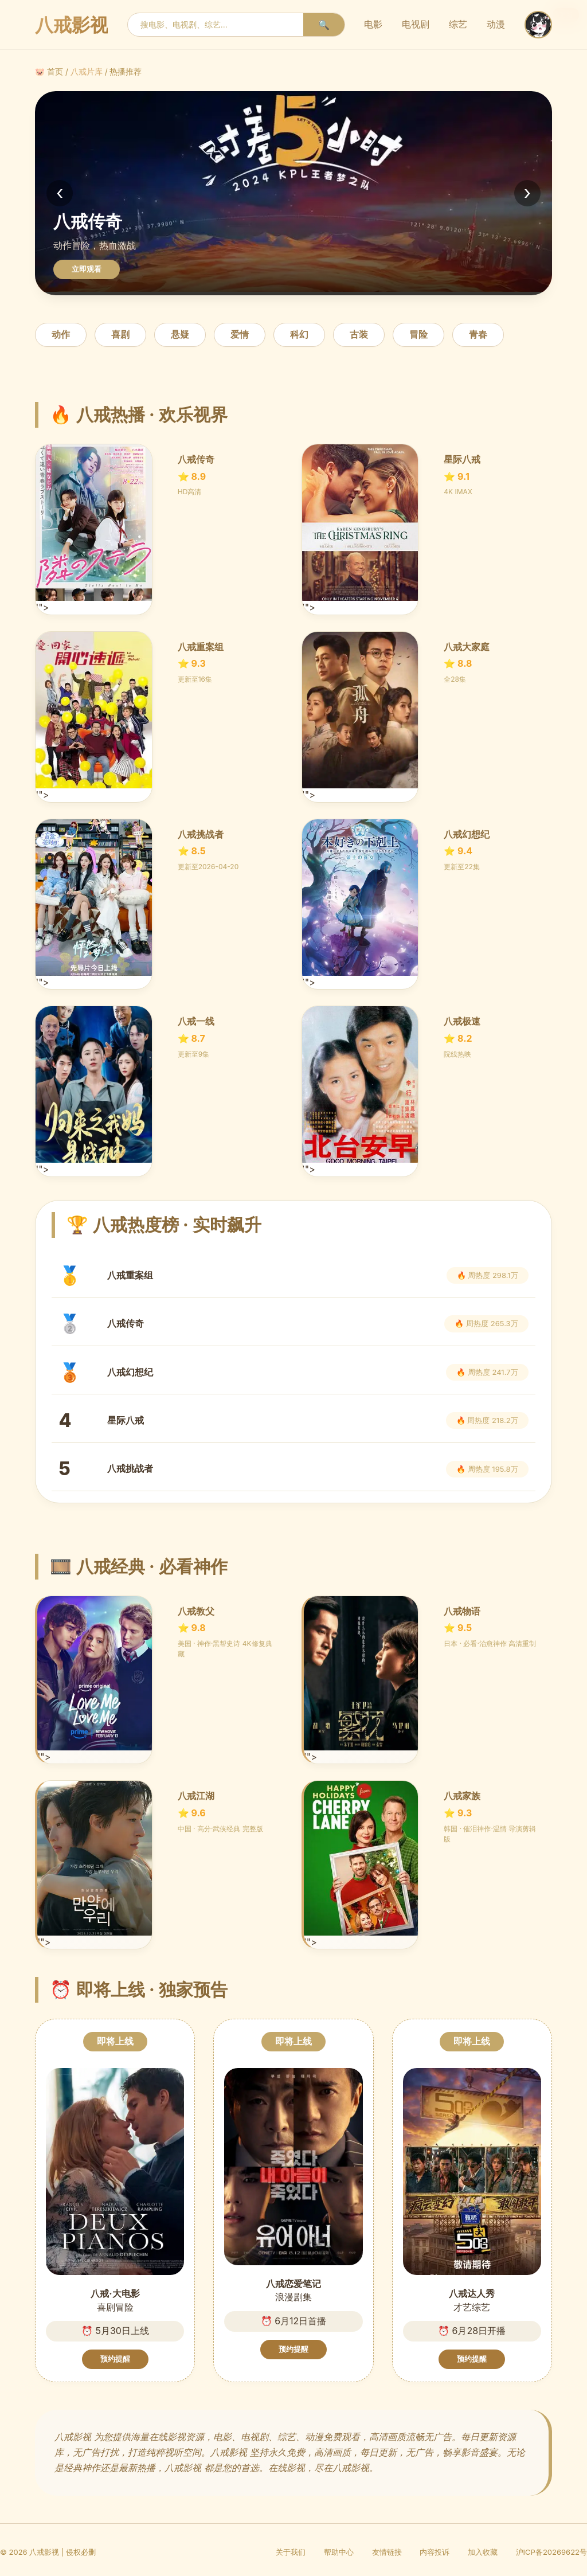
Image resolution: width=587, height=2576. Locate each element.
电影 (373, 24)
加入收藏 (483, 2552)
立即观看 (86, 269)
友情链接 (387, 2552)
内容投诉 (434, 2552)
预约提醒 (115, 2359)
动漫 (496, 24)
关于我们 (291, 2552)
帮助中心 (339, 2552)
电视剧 (415, 24)
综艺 (458, 24)
